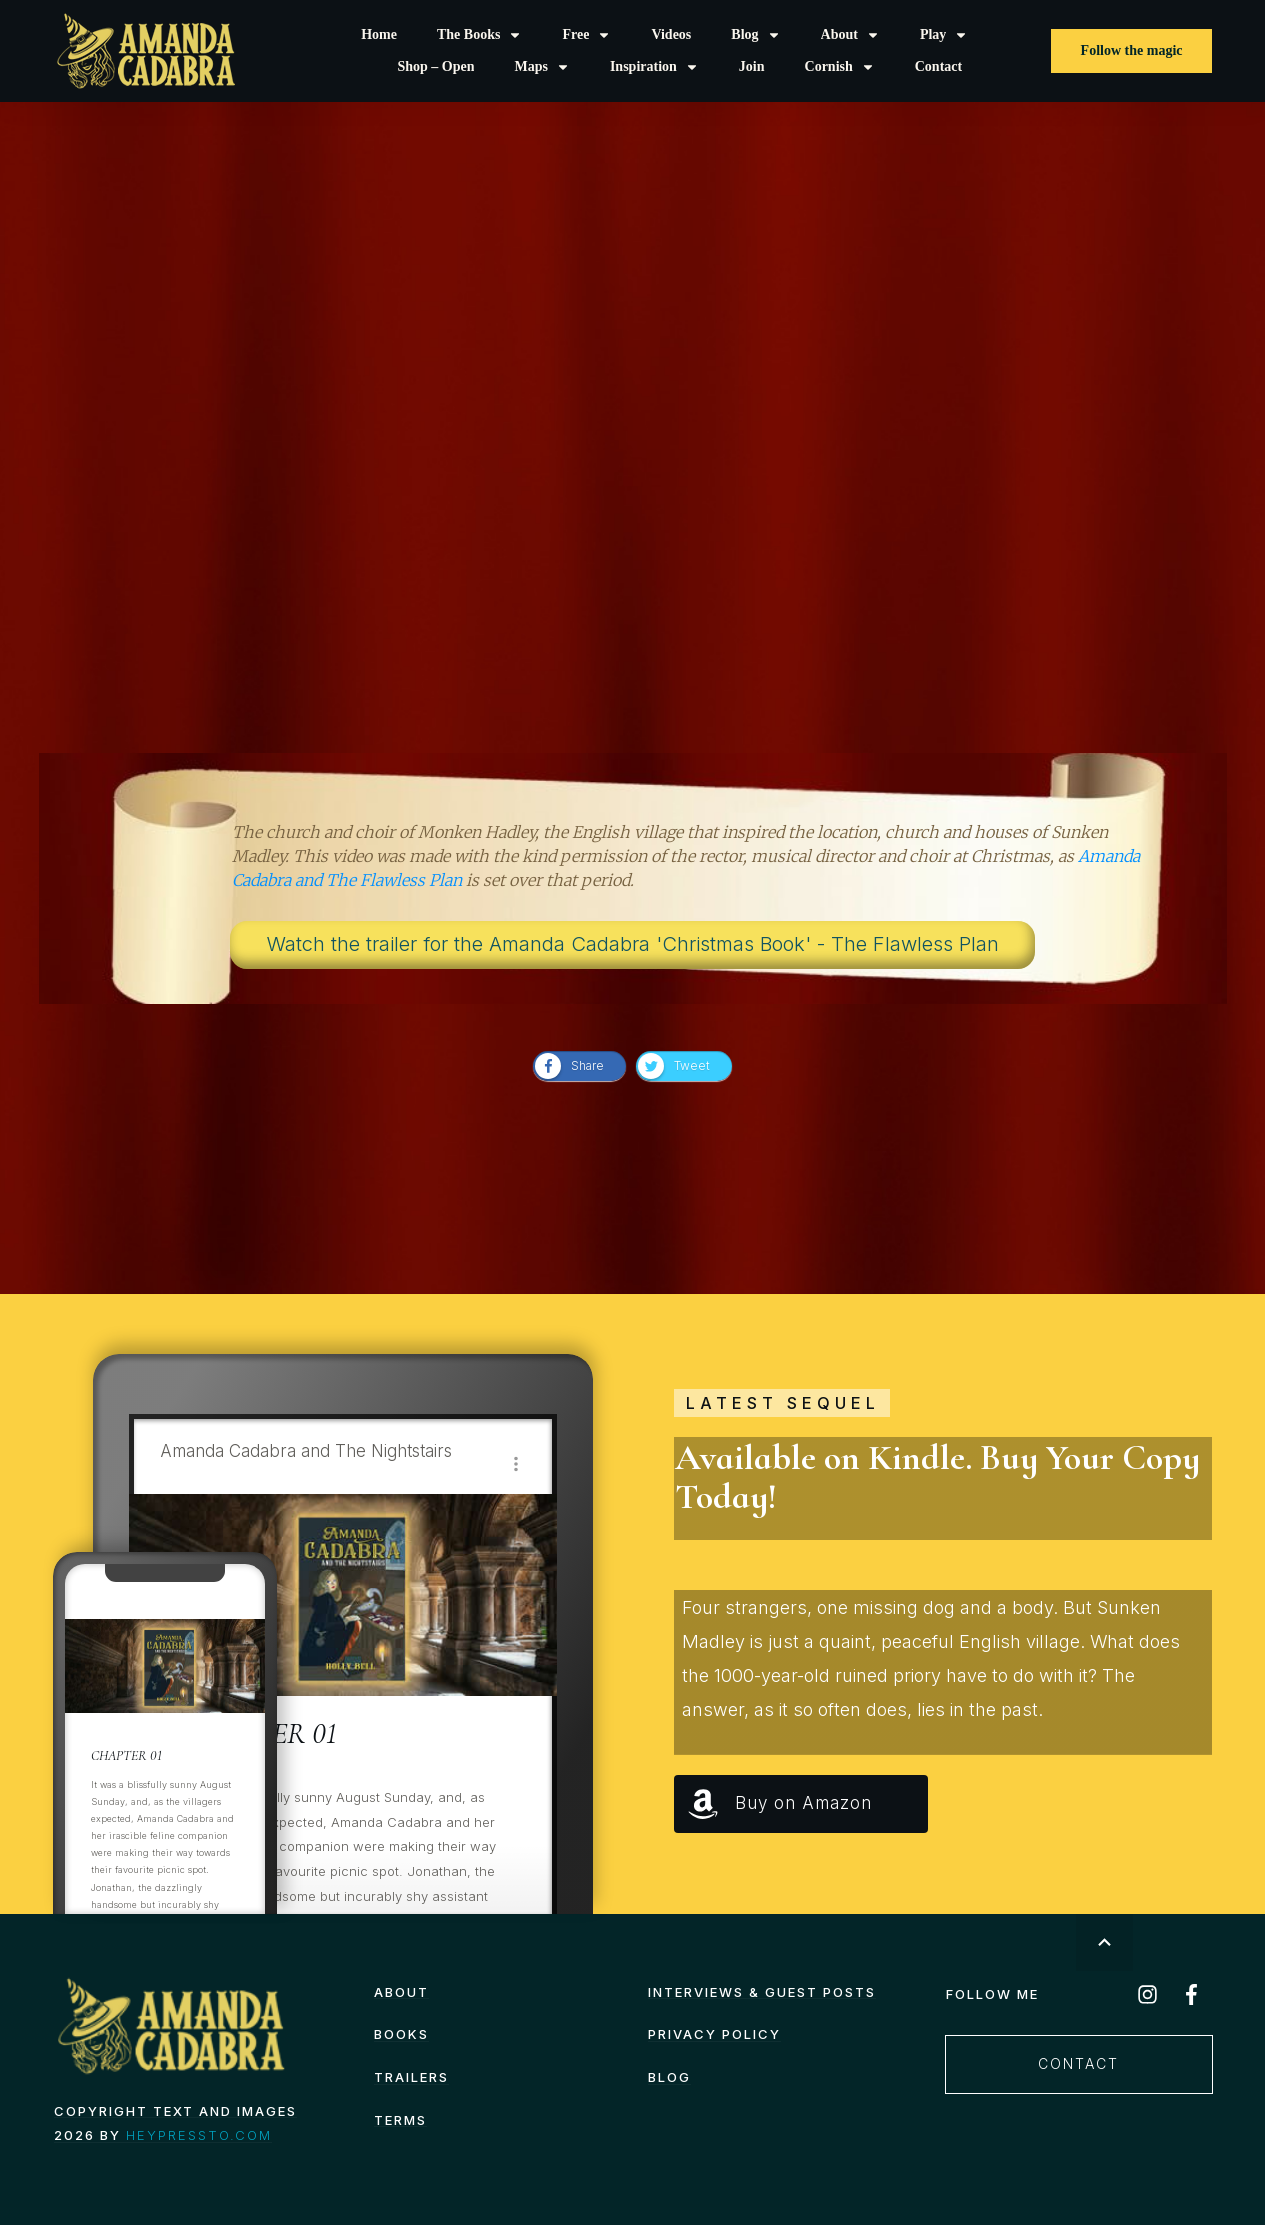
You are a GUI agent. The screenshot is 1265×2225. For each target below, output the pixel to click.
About (401, 1992)
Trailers (411, 2077)
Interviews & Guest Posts (762, 1992)
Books (401, 2034)
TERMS (400, 2120)
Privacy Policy (714, 2034)
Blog (669, 2077)
